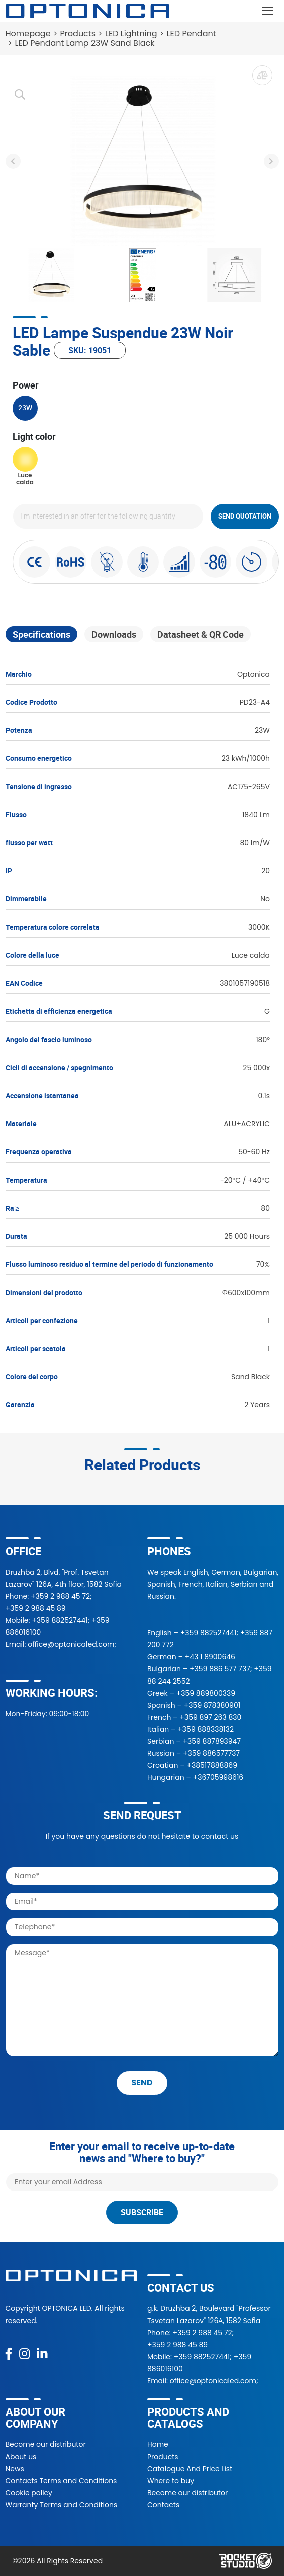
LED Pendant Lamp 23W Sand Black (85, 43)
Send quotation (244, 516)
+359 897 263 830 (210, 1717)
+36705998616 (218, 1777)
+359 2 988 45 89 (36, 1608)
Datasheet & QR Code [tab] (200, 634)
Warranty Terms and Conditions (62, 2505)
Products (78, 33)
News (15, 2469)
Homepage (28, 33)
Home (157, 2444)
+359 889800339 (205, 1693)
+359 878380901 (212, 1705)
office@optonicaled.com (71, 1644)
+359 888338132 (205, 1729)
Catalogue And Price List (189, 2469)
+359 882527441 (59, 1620)
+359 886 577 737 (220, 1669)
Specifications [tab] (41, 634)
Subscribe (142, 2212)
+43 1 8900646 (210, 1657)
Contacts (163, 2505)
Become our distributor (46, 2444)
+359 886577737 (211, 1753)
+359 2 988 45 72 (60, 1596)
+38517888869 (211, 1765)
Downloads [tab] (113, 634)
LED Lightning (131, 33)
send (141, 2082)
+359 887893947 (211, 1741)
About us (21, 2457)
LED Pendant (191, 33)
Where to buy (170, 2481)
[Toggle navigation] (268, 11)
